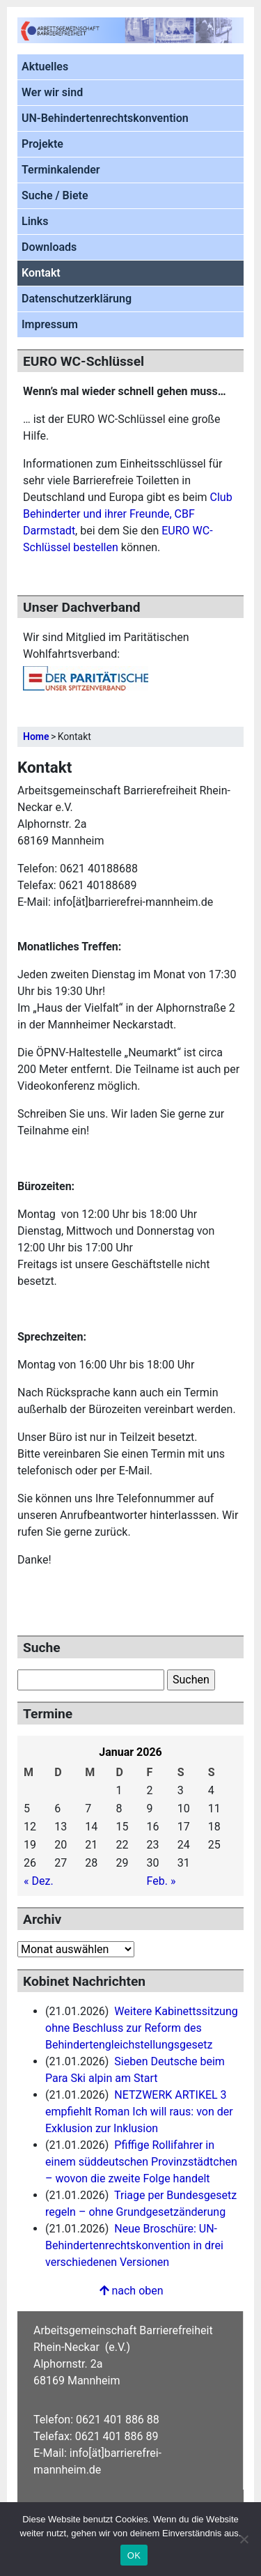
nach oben (130, 2290)
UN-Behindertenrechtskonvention (105, 118)
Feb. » (161, 1881)
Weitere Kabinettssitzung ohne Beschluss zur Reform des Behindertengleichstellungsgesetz (141, 2028)
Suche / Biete (55, 195)
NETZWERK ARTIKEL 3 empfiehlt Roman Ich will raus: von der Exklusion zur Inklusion (139, 2111)
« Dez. (39, 1881)
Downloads (49, 247)
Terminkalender (61, 169)
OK (134, 2555)
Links (35, 221)
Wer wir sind (52, 92)
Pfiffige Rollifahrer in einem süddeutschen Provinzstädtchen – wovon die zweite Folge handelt (141, 2161)
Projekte (42, 144)
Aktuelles (45, 66)
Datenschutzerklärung (77, 298)
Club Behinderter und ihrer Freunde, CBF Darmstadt (127, 514)
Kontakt (41, 272)
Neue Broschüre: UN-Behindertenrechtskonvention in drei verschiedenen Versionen (134, 2245)
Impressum (50, 324)
